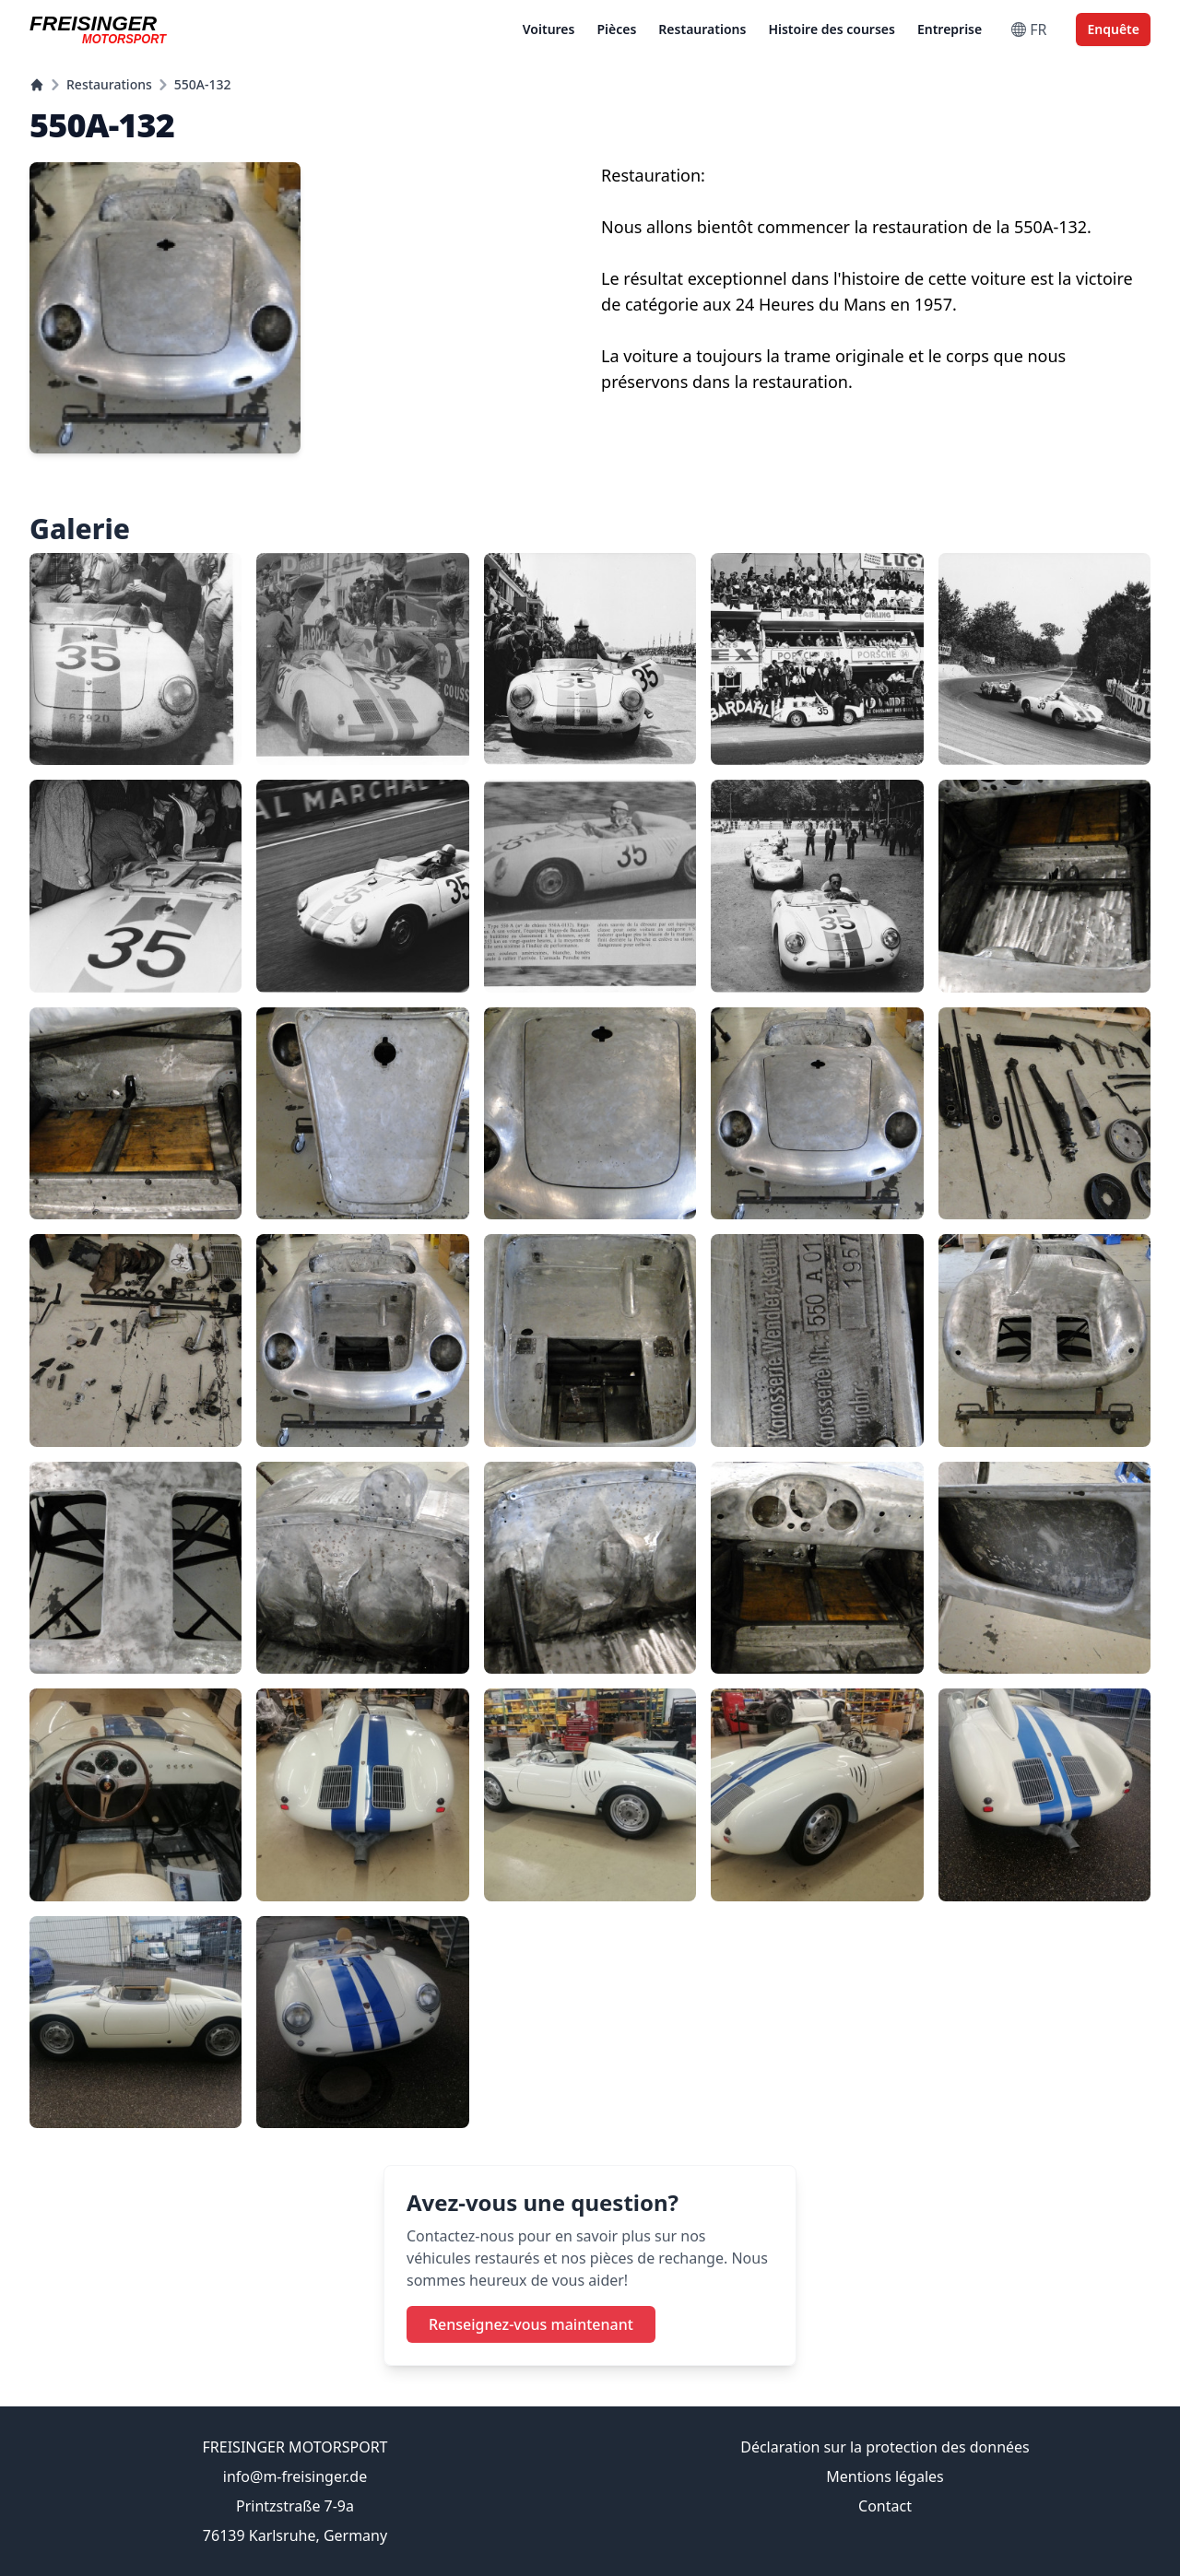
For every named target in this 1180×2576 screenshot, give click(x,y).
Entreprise (949, 29)
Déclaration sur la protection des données (885, 2447)
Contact (885, 2506)
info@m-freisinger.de (295, 2476)
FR (1028, 29)
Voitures (549, 29)
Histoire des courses (831, 29)
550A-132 (202, 84)
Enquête (1113, 29)
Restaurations (702, 29)
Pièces (616, 29)
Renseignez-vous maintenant (531, 2324)
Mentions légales (885, 2476)
